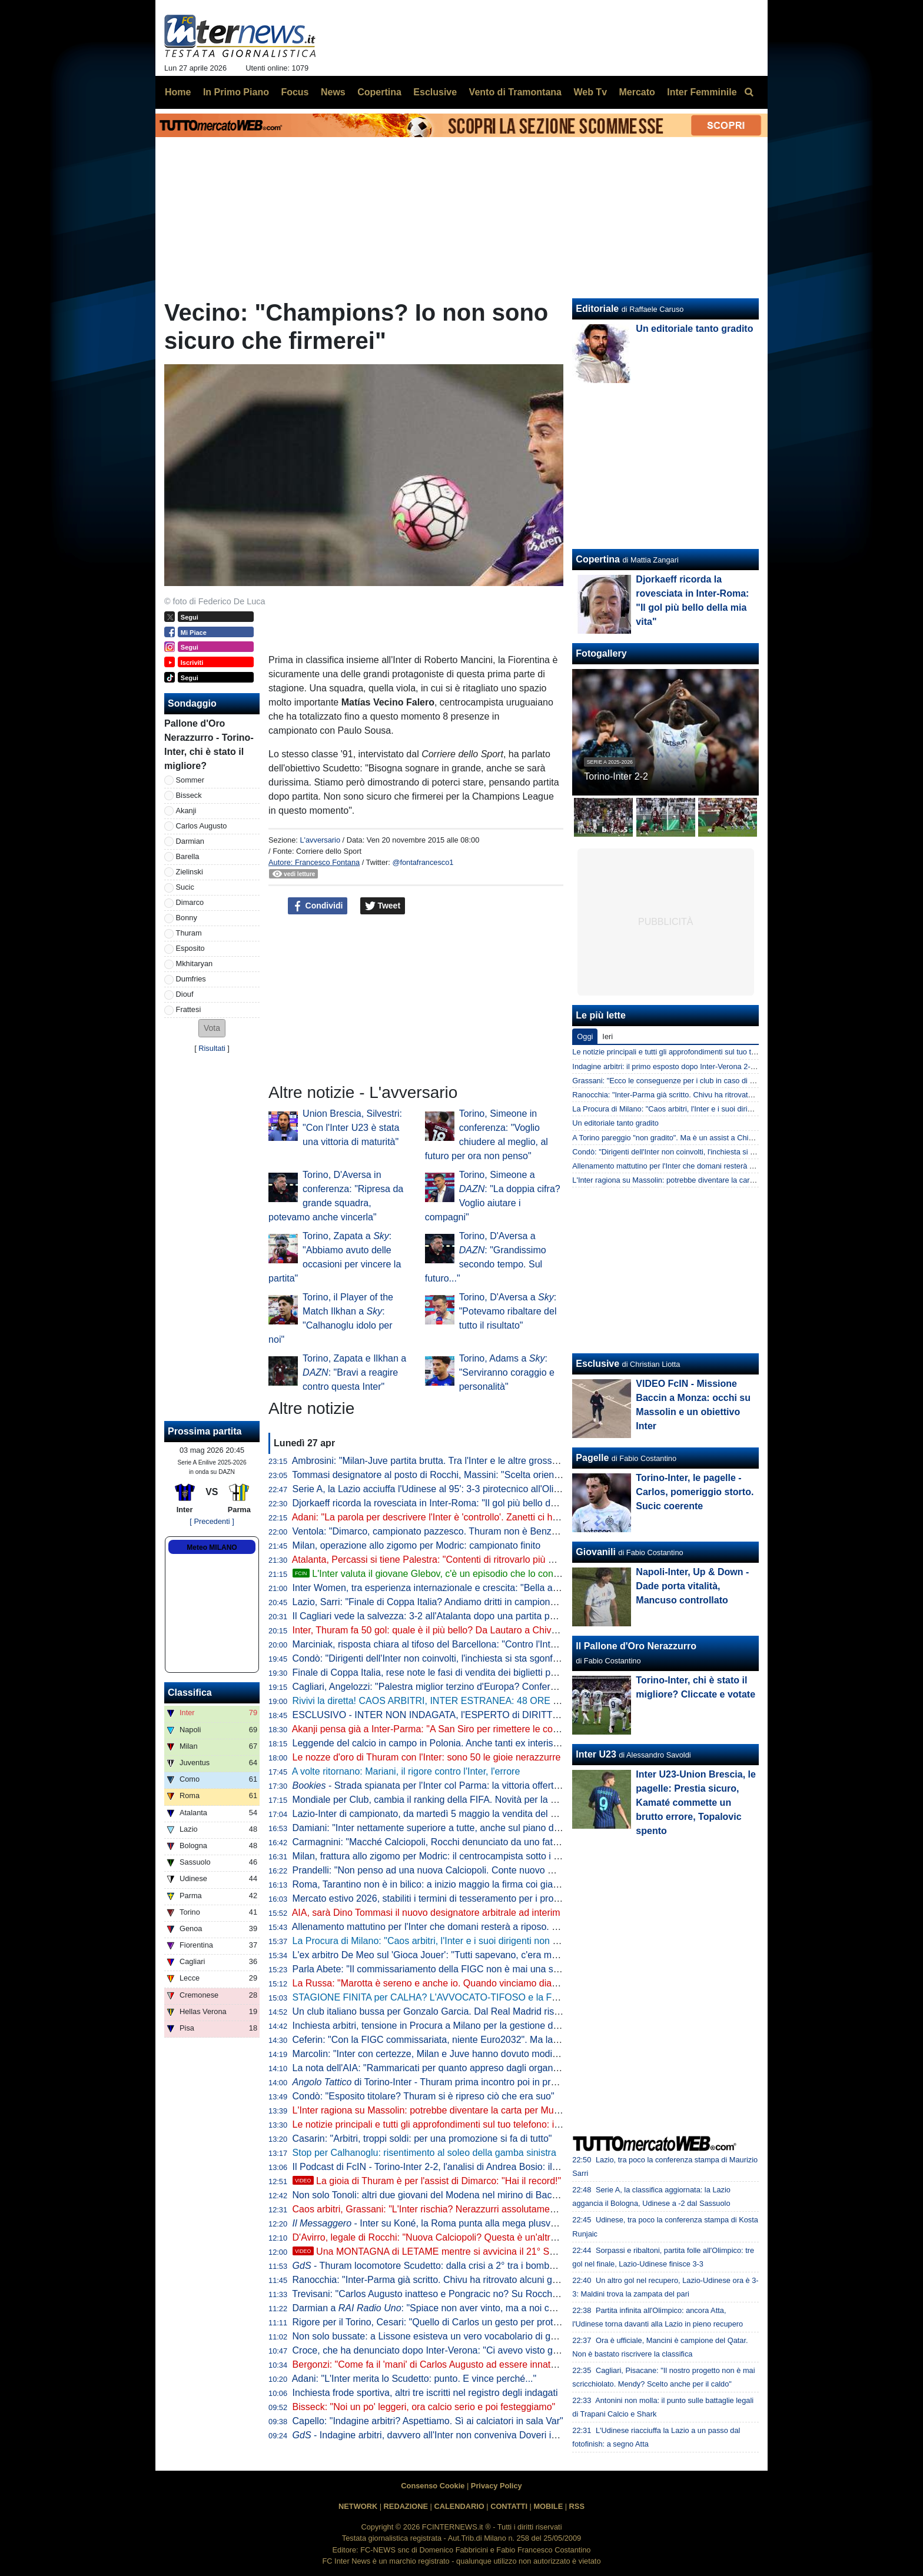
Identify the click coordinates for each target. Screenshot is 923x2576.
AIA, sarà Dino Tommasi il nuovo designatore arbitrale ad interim (426, 1913)
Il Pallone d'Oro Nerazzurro (636, 1646)
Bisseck (189, 795)
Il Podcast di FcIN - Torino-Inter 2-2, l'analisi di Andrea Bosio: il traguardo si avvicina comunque (490, 2167)
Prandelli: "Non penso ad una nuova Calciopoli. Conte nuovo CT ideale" (442, 1870)
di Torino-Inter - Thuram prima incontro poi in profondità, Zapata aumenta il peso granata (508, 2082)
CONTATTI (508, 2506)
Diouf (185, 994)
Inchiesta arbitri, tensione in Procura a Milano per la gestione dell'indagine (446, 2026)
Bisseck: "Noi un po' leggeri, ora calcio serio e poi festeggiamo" (424, 2407)
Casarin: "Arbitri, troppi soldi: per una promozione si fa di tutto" (422, 2139)
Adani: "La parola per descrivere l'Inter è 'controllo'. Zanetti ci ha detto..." (442, 1517)
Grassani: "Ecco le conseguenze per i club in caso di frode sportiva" (685, 1080)
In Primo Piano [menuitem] (236, 92)
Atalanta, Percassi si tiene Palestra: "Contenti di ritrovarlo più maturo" (436, 1560)
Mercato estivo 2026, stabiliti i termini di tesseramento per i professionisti (444, 1898)
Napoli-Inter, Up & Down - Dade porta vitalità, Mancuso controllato (692, 1586)
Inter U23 (596, 1754)
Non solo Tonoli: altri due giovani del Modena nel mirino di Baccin (428, 2195)
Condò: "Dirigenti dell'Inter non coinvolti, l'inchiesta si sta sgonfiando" (436, 1658)
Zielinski (189, 871)
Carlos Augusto (201, 825)
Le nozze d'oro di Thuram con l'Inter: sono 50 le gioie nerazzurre (427, 1757)
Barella (188, 856)
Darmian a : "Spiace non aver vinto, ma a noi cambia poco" (447, 2308)
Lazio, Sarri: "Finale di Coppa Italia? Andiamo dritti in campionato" (430, 1602)
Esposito (190, 948)
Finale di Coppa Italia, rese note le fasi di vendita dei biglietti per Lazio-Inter (449, 1673)
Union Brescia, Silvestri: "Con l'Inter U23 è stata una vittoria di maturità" (352, 1128)
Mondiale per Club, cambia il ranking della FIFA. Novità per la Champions (445, 1800)
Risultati (211, 1048)
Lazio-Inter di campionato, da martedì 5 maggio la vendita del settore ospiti (448, 1814)
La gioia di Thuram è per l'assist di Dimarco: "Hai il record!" (427, 2181)
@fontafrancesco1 (422, 862)
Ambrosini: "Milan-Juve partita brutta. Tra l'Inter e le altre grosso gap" (435, 1461)
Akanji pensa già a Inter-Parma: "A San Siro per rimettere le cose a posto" (446, 1729)
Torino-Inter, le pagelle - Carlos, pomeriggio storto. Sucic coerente (694, 1492)
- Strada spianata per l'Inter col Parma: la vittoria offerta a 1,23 (440, 1785)
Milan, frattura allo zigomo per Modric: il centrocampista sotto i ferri (431, 1856)
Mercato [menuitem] (637, 92)
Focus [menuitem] (294, 92)
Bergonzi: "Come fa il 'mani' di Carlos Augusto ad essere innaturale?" (436, 2364)
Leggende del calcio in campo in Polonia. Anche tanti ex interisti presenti (443, 1743)
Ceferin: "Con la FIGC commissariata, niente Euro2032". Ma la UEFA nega (448, 2040)
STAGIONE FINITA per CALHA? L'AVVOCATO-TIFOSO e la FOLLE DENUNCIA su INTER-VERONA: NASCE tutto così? (545, 1997)
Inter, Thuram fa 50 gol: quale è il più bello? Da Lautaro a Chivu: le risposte (449, 1630)
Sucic (185, 887)
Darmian (190, 841)
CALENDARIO (459, 2506)
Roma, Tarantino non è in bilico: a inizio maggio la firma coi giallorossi (437, 1884)
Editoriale (597, 309)
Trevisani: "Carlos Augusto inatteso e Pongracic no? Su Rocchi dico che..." (447, 2294)
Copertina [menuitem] (379, 92)
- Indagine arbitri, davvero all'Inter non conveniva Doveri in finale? (440, 2435)
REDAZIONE (406, 2506)
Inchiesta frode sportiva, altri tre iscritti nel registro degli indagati (425, 2393)
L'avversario (320, 840)
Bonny (186, 917)
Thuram (189, 932)
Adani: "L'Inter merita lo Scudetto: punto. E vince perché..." (414, 2379)
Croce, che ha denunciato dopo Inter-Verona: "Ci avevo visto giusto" (434, 2350)
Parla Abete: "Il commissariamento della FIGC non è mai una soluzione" (442, 1969)
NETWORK (357, 2506)
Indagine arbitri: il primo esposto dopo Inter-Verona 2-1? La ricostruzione (693, 1066)
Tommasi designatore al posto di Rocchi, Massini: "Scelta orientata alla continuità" (462, 1475)
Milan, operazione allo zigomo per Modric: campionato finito (417, 1545)
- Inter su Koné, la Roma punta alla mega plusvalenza (436, 2223)
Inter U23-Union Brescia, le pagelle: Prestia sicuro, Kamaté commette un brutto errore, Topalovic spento (696, 1802)
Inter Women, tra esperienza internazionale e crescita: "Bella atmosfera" (443, 1588)
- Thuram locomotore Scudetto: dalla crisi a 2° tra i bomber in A (434, 2266)
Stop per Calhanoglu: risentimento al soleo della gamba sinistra (424, 2153)
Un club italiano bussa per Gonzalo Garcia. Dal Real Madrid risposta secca (449, 2011)
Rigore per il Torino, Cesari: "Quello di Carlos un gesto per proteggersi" (440, 2322)
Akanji (186, 810)
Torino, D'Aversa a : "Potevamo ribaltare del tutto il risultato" (508, 1311)
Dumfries (191, 978)
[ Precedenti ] (212, 1521)
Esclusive (597, 1364)
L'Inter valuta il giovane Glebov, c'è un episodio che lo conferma (435, 1574)
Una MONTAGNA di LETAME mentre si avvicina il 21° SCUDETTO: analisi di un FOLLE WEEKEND (513, 2251)
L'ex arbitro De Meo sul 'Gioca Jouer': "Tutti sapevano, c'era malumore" (441, 1955)
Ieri (607, 1036)
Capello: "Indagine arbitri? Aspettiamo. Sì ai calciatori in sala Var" (428, 2421)
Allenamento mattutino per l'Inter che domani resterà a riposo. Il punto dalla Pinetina (467, 1927)
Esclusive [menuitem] (435, 92)
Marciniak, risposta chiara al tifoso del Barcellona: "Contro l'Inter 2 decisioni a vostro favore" (484, 1644)
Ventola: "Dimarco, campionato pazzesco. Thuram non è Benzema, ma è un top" (460, 1531)
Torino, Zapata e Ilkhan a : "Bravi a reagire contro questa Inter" (354, 1372)
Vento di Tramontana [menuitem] (515, 92)
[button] (211, 1028)
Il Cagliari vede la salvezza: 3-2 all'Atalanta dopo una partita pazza (431, 1616)
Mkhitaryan (194, 963)
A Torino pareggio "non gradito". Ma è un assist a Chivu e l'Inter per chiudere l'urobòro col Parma (733, 1137)
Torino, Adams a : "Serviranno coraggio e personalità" (507, 1372)
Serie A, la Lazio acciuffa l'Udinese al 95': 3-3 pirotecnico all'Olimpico (436, 1489)
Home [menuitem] (178, 92)
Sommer (190, 780)
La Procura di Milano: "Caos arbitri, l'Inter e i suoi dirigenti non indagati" (441, 1941)
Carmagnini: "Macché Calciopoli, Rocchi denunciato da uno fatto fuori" (439, 1842)
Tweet (383, 906)
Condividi (318, 906)
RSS (577, 2506)
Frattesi (188, 1009)
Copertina (598, 559)
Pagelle (592, 1458)
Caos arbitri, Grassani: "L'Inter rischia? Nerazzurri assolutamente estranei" (448, 2209)
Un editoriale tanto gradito (694, 329)
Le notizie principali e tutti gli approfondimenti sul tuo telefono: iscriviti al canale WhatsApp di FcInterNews (512, 2124)
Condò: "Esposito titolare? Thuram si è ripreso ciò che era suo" (424, 2096)
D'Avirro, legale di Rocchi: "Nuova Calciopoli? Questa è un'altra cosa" (437, 2237)
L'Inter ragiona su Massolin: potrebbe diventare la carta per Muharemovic (445, 2110)
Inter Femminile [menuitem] (701, 92)
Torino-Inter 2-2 (616, 776)
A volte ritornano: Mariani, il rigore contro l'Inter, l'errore (406, 1771)
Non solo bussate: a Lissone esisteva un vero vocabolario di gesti (429, 2336)
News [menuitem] (333, 92)
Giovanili (596, 1552)
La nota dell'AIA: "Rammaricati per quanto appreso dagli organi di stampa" (447, 2068)
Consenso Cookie (432, 2485)
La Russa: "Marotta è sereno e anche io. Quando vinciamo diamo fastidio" (447, 1983)
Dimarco (190, 902)
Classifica (190, 1693)
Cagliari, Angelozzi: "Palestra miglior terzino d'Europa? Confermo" (430, 1687)
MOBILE (548, 2506)
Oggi (585, 1036)
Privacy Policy (496, 2485)
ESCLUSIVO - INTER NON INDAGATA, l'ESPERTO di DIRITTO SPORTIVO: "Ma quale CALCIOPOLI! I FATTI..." (528, 1715)
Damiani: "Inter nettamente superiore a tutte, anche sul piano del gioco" (441, 1828)
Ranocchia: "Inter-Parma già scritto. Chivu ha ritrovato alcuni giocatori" (439, 2280)
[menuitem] (748, 92)
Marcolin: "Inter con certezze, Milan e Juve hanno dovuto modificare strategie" (455, 2054)
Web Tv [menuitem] (590, 92)
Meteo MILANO (212, 1547)
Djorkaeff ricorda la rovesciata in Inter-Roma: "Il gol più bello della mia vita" (448, 1503)
